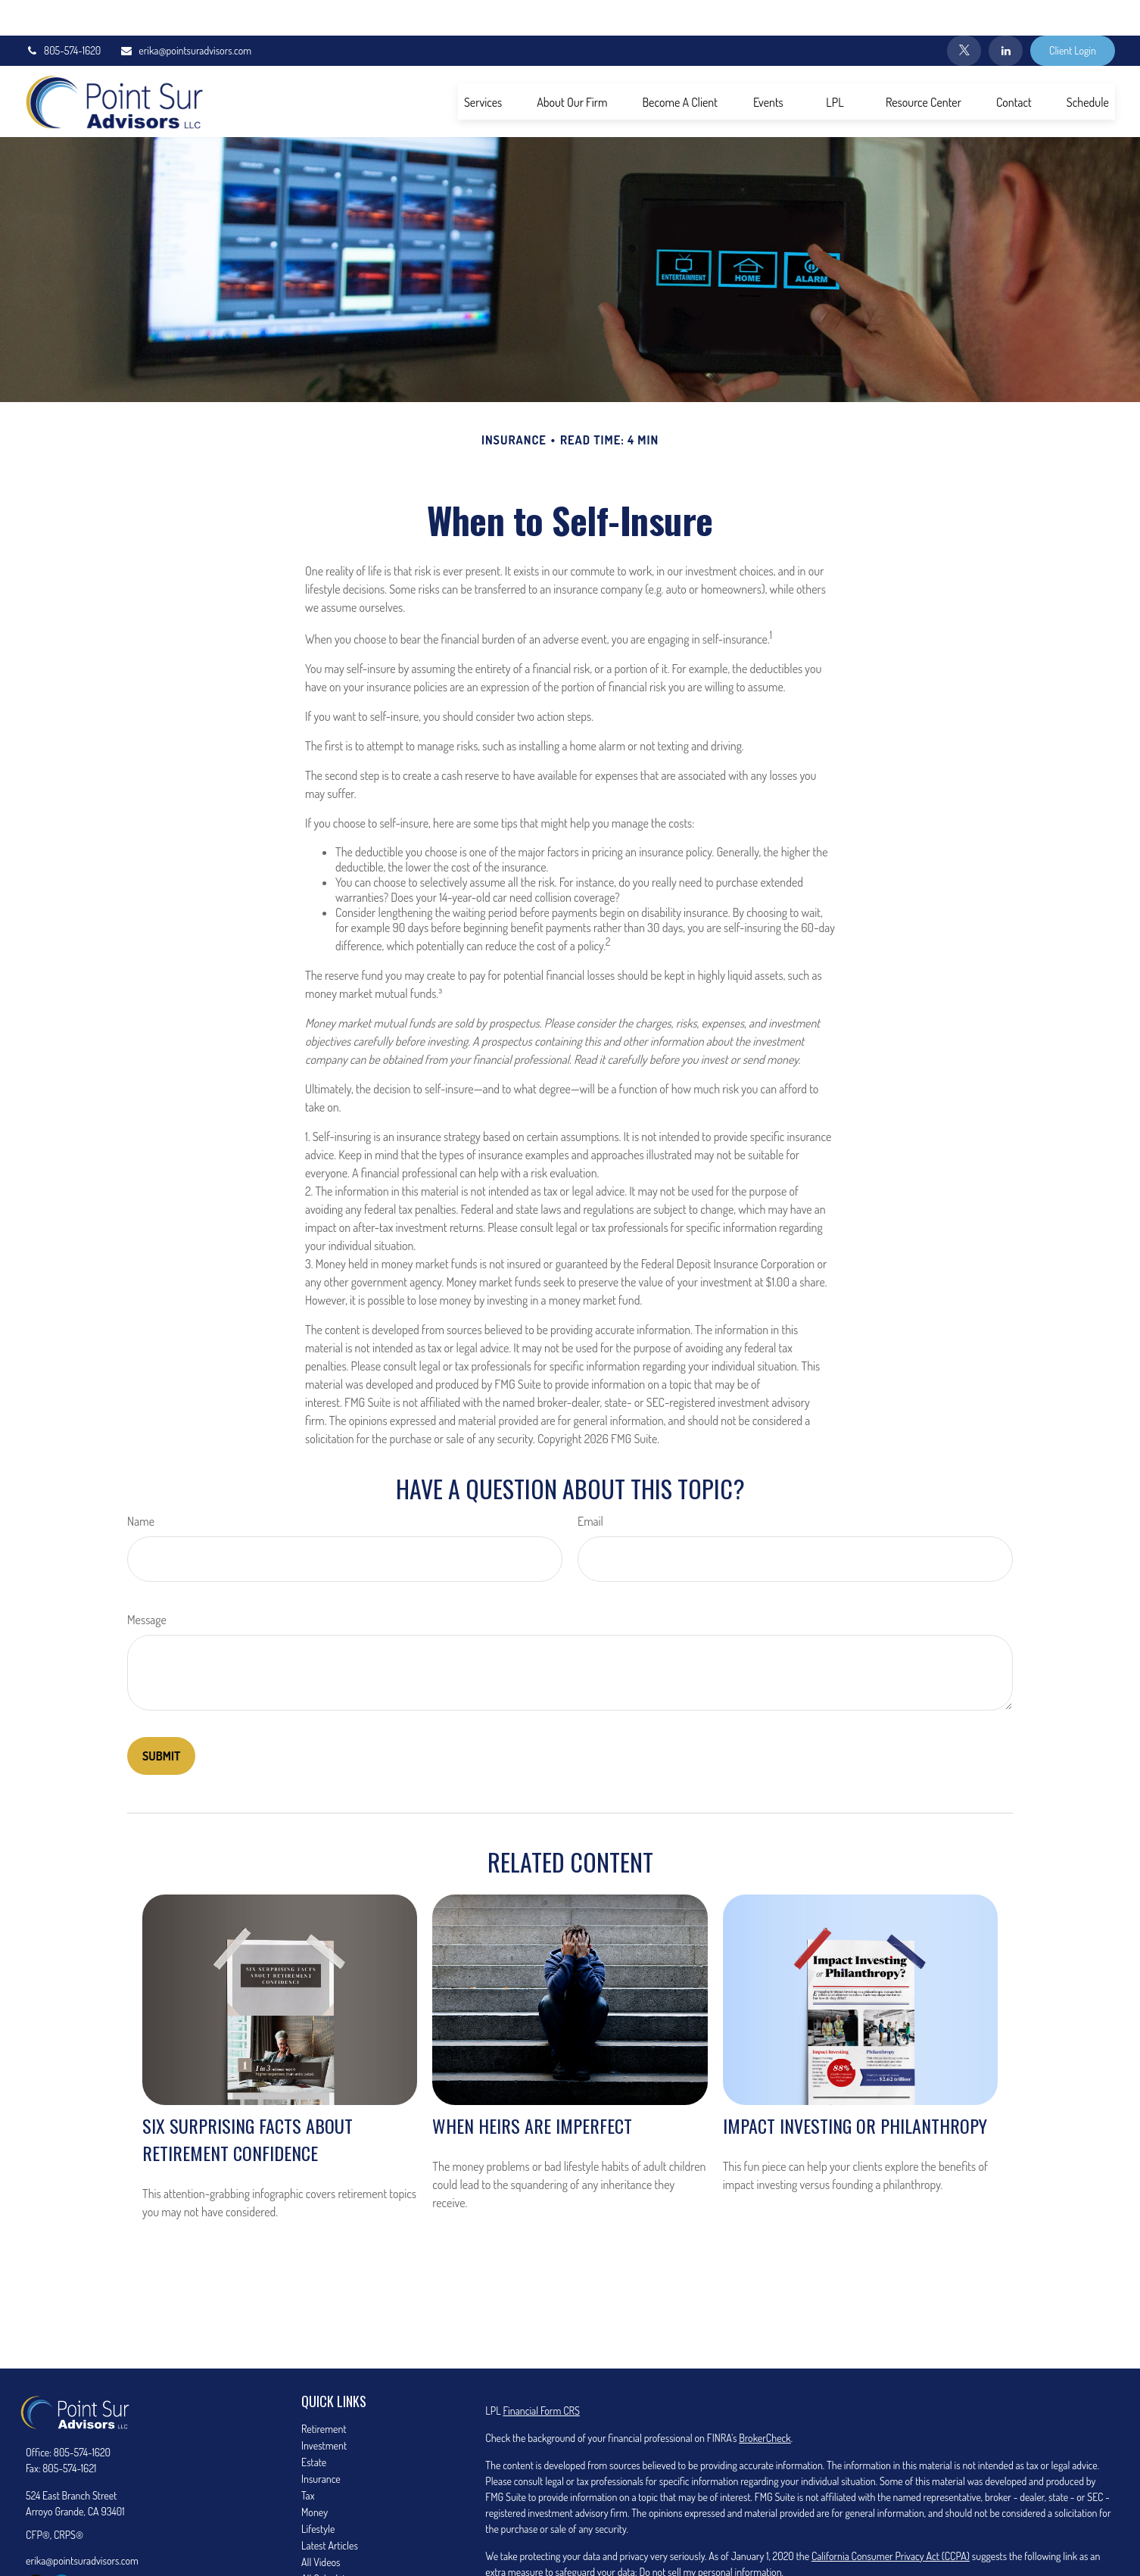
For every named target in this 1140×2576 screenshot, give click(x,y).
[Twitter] (964, 15)
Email (590, 1485)
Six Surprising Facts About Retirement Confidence (247, 2103)
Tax (307, 2459)
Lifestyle (318, 2493)
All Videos (321, 2526)
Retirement (324, 2393)
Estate (313, 2426)
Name (140, 1485)
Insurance (321, 2443)
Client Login (1072, 15)
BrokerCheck (764, 2402)
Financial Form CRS (541, 2375)
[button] (483, 65)
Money (314, 2476)
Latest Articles (329, 2509)
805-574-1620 (63, 15)
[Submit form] (161, 1720)
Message (147, 1584)
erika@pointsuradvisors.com (185, 15)
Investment (324, 2409)
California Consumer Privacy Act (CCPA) (890, 2520)
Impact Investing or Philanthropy (855, 2090)
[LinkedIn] (1006, 15)
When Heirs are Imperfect (532, 2090)
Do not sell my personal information (710, 2536)
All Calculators (329, 2543)
